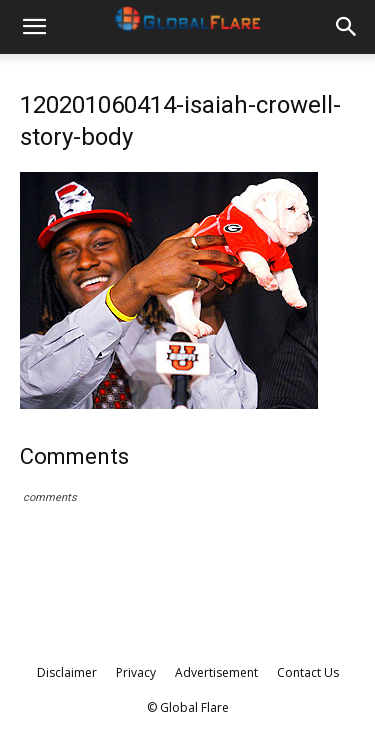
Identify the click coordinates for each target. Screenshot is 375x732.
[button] (34, 27)
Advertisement (216, 672)
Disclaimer (67, 672)
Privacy (136, 672)
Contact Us (308, 672)
